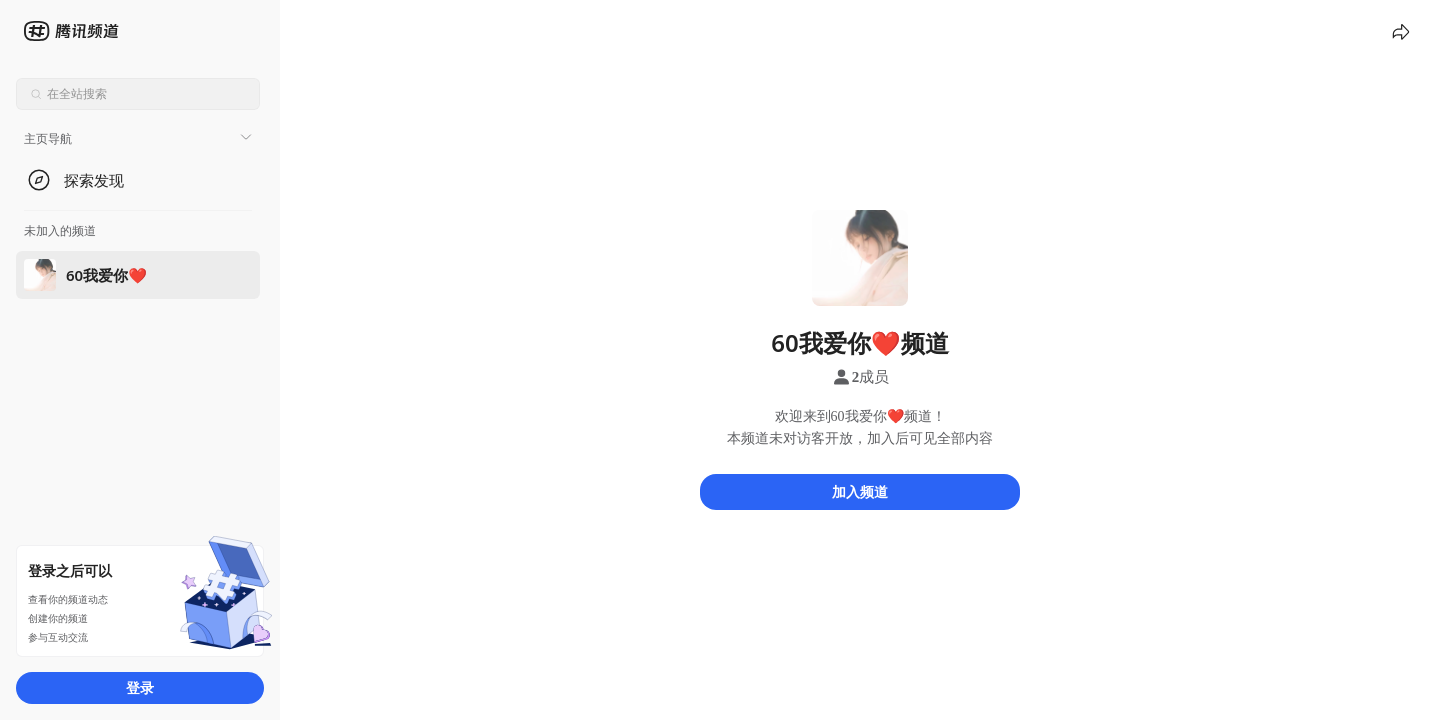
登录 (140, 687)
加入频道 (860, 491)
